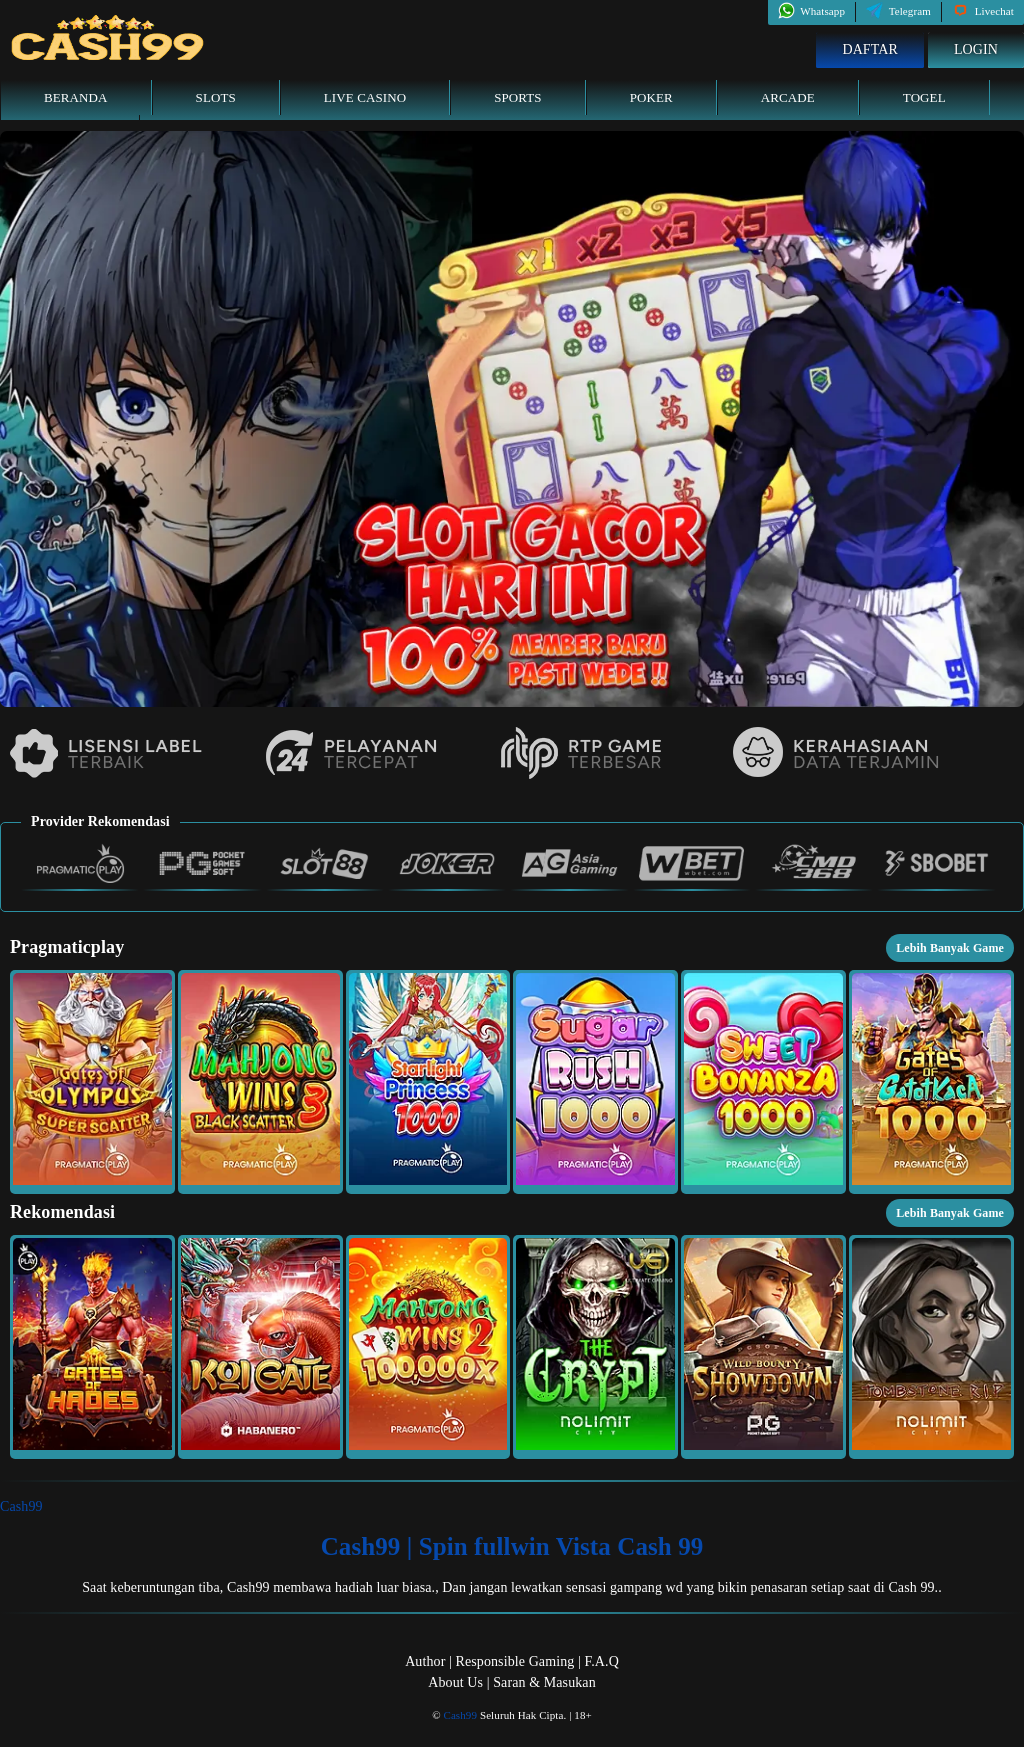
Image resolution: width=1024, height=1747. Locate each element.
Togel (924, 97)
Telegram (898, 11)
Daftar (870, 49)
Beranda (76, 97)
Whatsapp (811, 11)
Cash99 (21, 1506)
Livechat (983, 11)
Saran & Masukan (544, 1682)
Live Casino (365, 97)
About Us (455, 1682)
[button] (92, 1082)
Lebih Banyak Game (950, 948)
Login (976, 49)
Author (425, 1661)
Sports (518, 97)
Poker (651, 97)
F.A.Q (601, 1661)
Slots (216, 97)
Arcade (788, 97)
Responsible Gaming (515, 1661)
